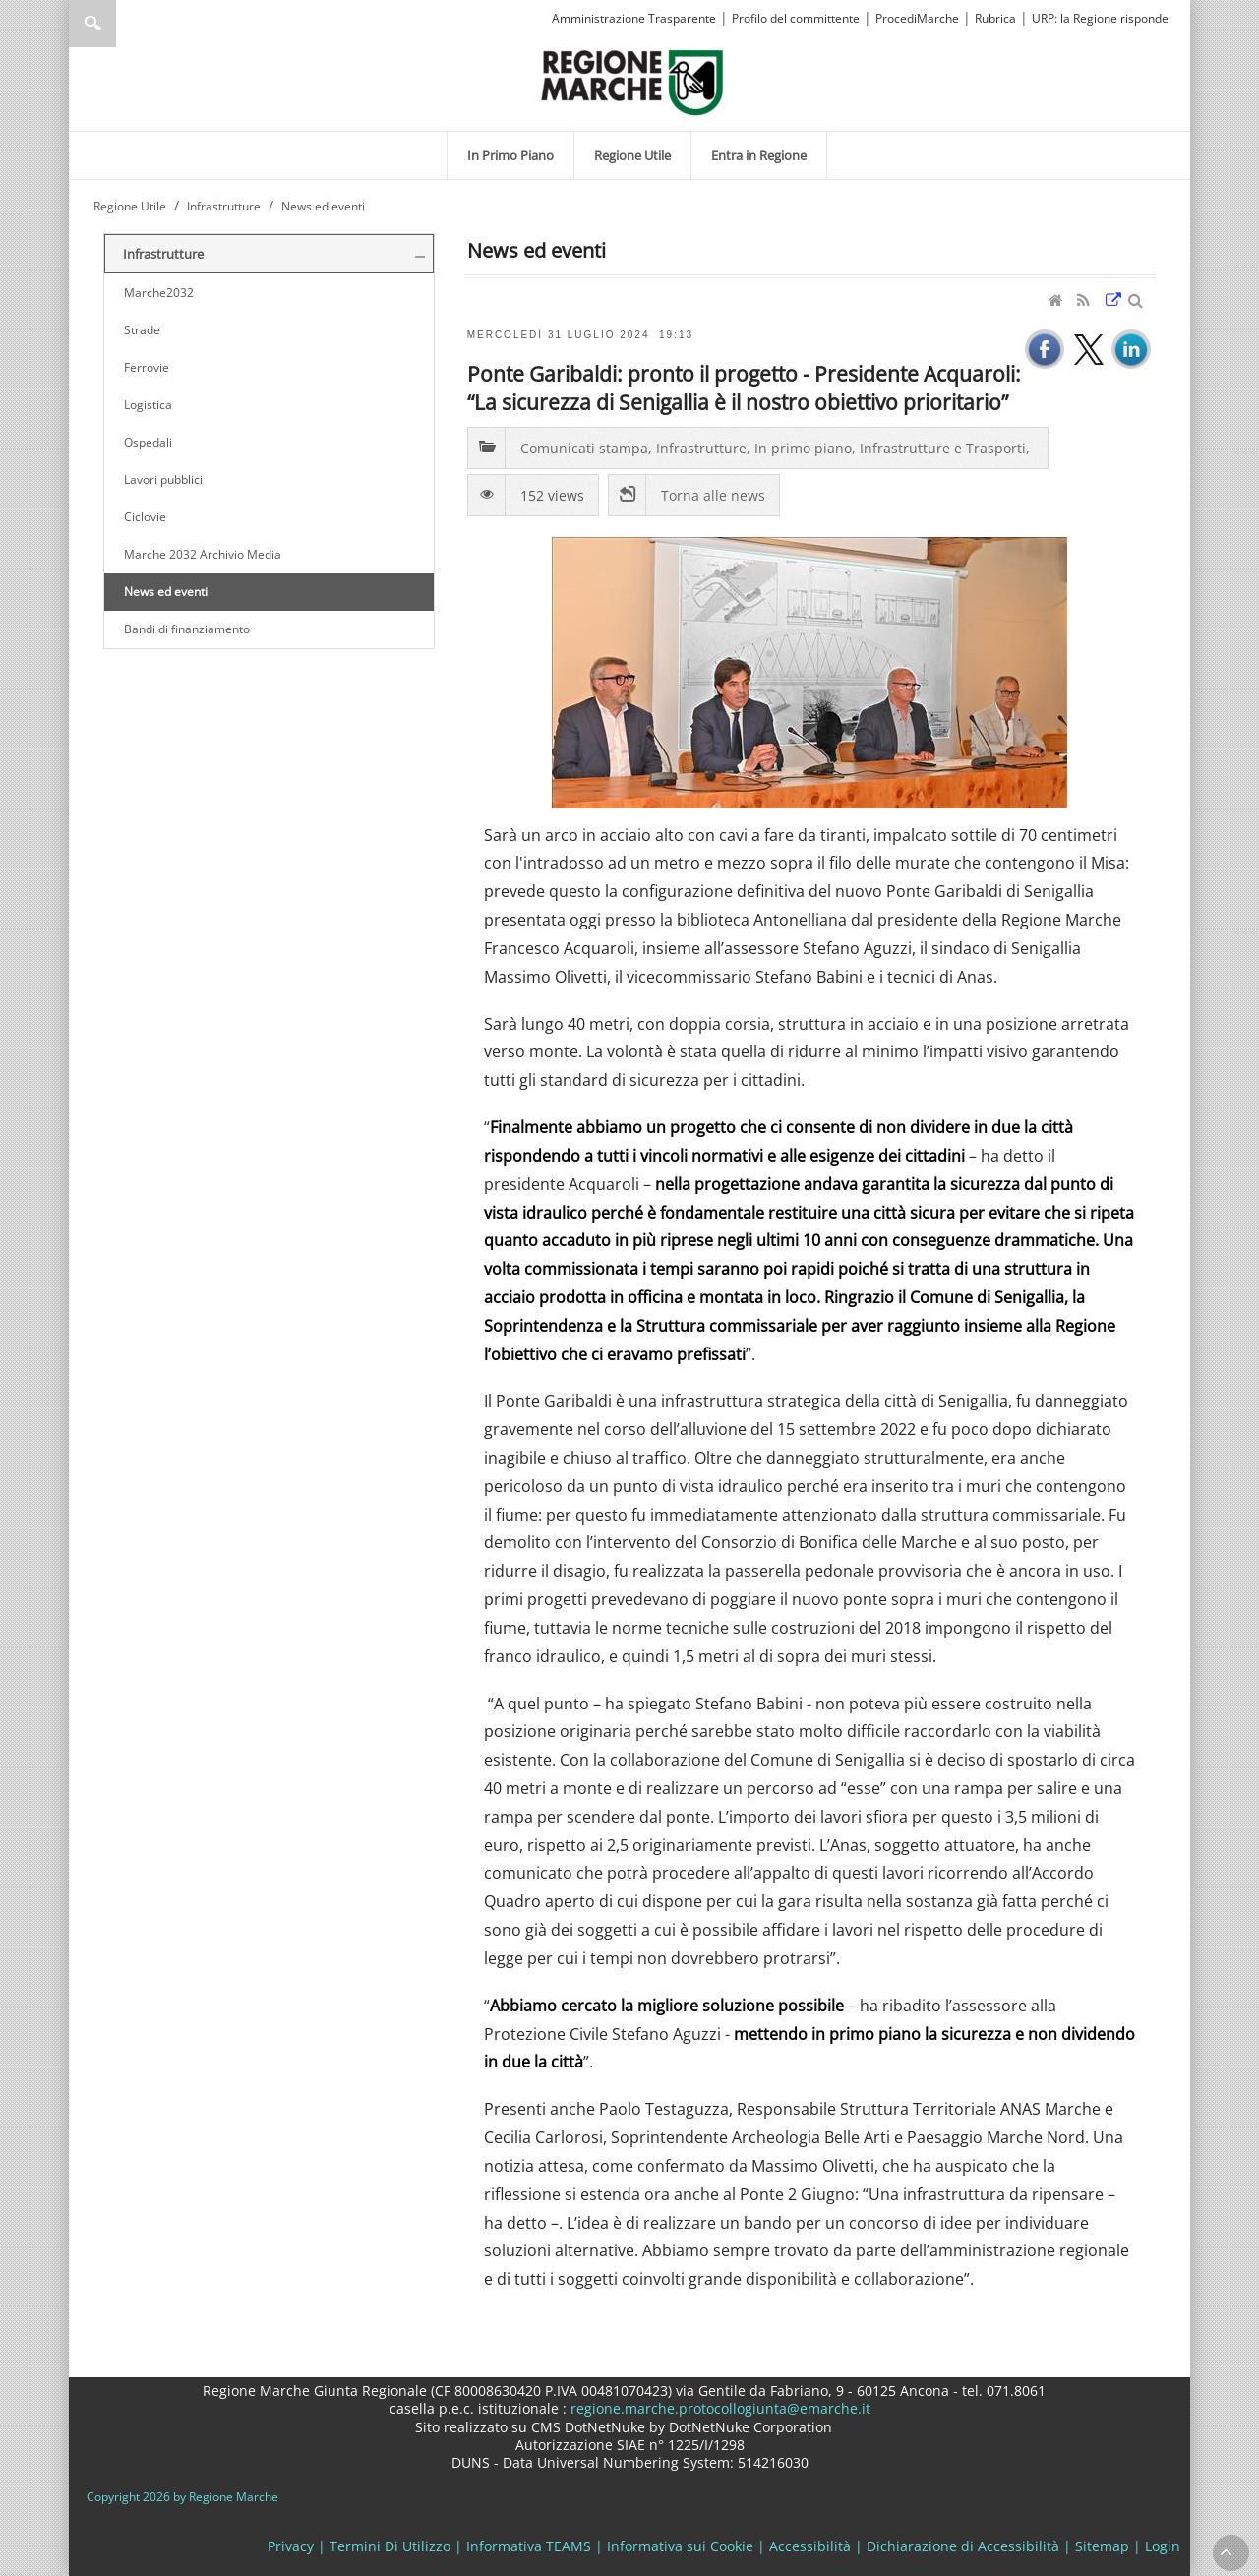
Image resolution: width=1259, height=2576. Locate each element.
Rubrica (995, 18)
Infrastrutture (701, 448)
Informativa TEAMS (528, 2546)
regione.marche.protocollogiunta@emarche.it (718, 2408)
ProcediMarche (917, 18)
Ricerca (92, 23)
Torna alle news (713, 495)
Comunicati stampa (584, 448)
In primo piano (803, 448)
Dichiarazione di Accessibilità (963, 2546)
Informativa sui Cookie (680, 2546)
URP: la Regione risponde (1100, 18)
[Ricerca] (130, 23)
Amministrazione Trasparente (634, 18)
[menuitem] (510, 155)
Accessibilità (810, 2546)
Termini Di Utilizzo (390, 2546)
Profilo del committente (796, 18)
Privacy (291, 2546)
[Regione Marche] (632, 81)
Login (1162, 2546)
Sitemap (1102, 2546)
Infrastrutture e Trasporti (943, 448)
